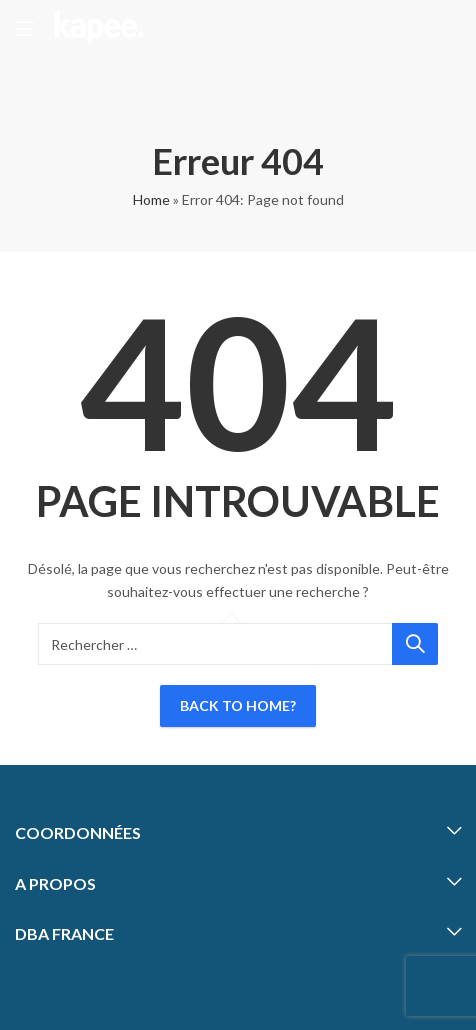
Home (151, 199)
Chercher (415, 644)
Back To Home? (238, 705)
